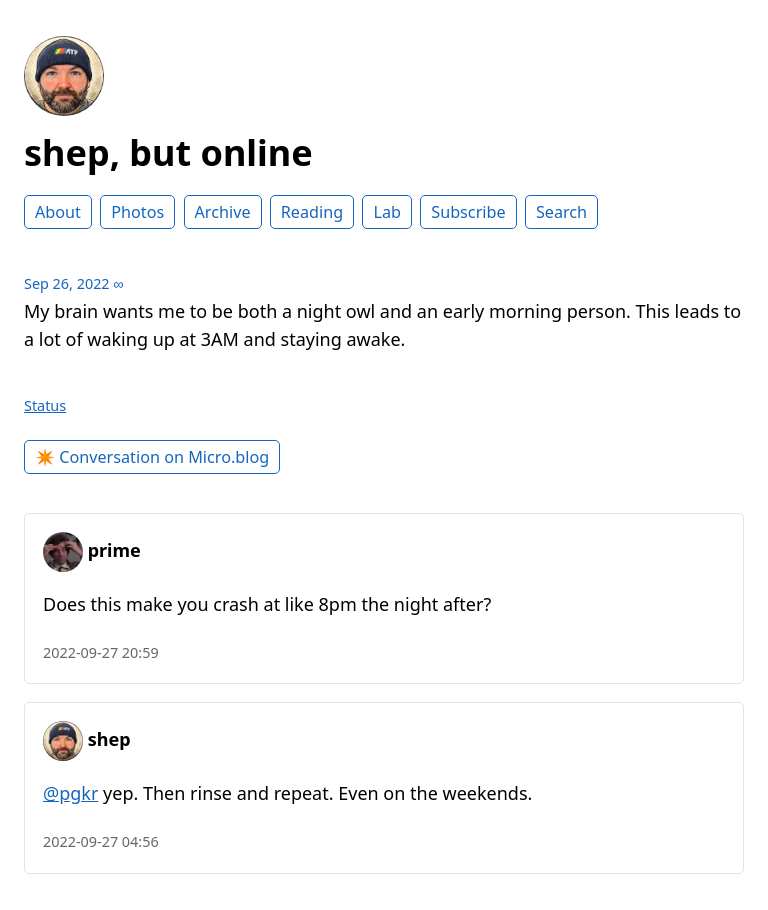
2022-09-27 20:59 (101, 652)
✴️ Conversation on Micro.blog (152, 457)
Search (561, 212)
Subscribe (468, 212)
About (58, 212)
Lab (387, 212)
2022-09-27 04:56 (101, 841)
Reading (312, 212)
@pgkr (70, 793)
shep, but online (168, 152)
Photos (137, 212)
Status (45, 405)
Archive (223, 212)
